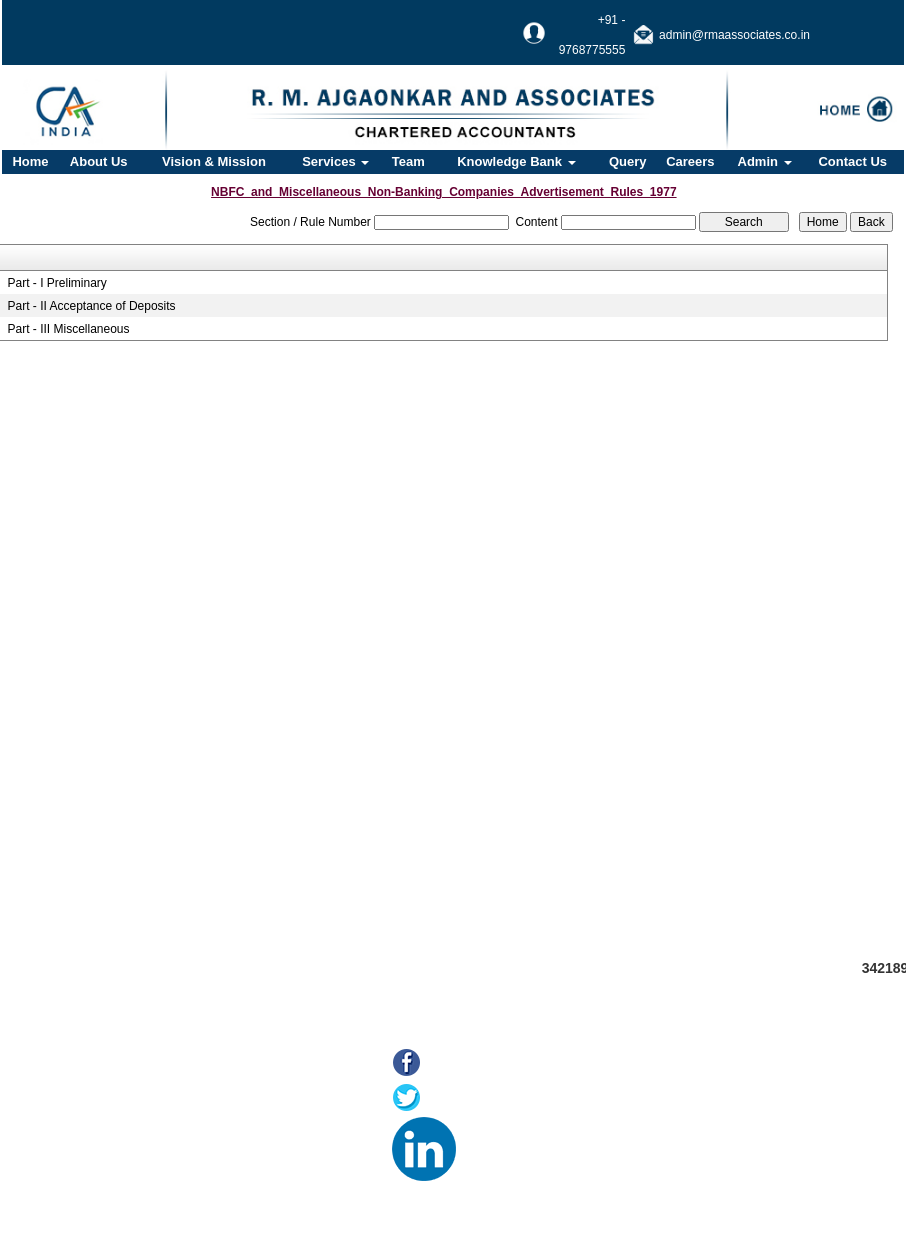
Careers (690, 161)
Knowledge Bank (516, 161)
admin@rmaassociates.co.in (734, 35)
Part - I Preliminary (56, 283)
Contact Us (852, 161)
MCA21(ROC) (112, 1169)
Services (335, 161)
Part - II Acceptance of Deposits (91, 306)
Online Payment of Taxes (144, 1119)
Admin (765, 161)
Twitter (450, 1099)
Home (30, 161)
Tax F (88, 1194)
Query (628, 161)
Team (408, 161)
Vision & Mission (214, 161)
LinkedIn (491, 1134)
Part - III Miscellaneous (68, 329)
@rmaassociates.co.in (801, 1176)
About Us (99, 161)
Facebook (462, 1064)
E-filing (92, 1144)
